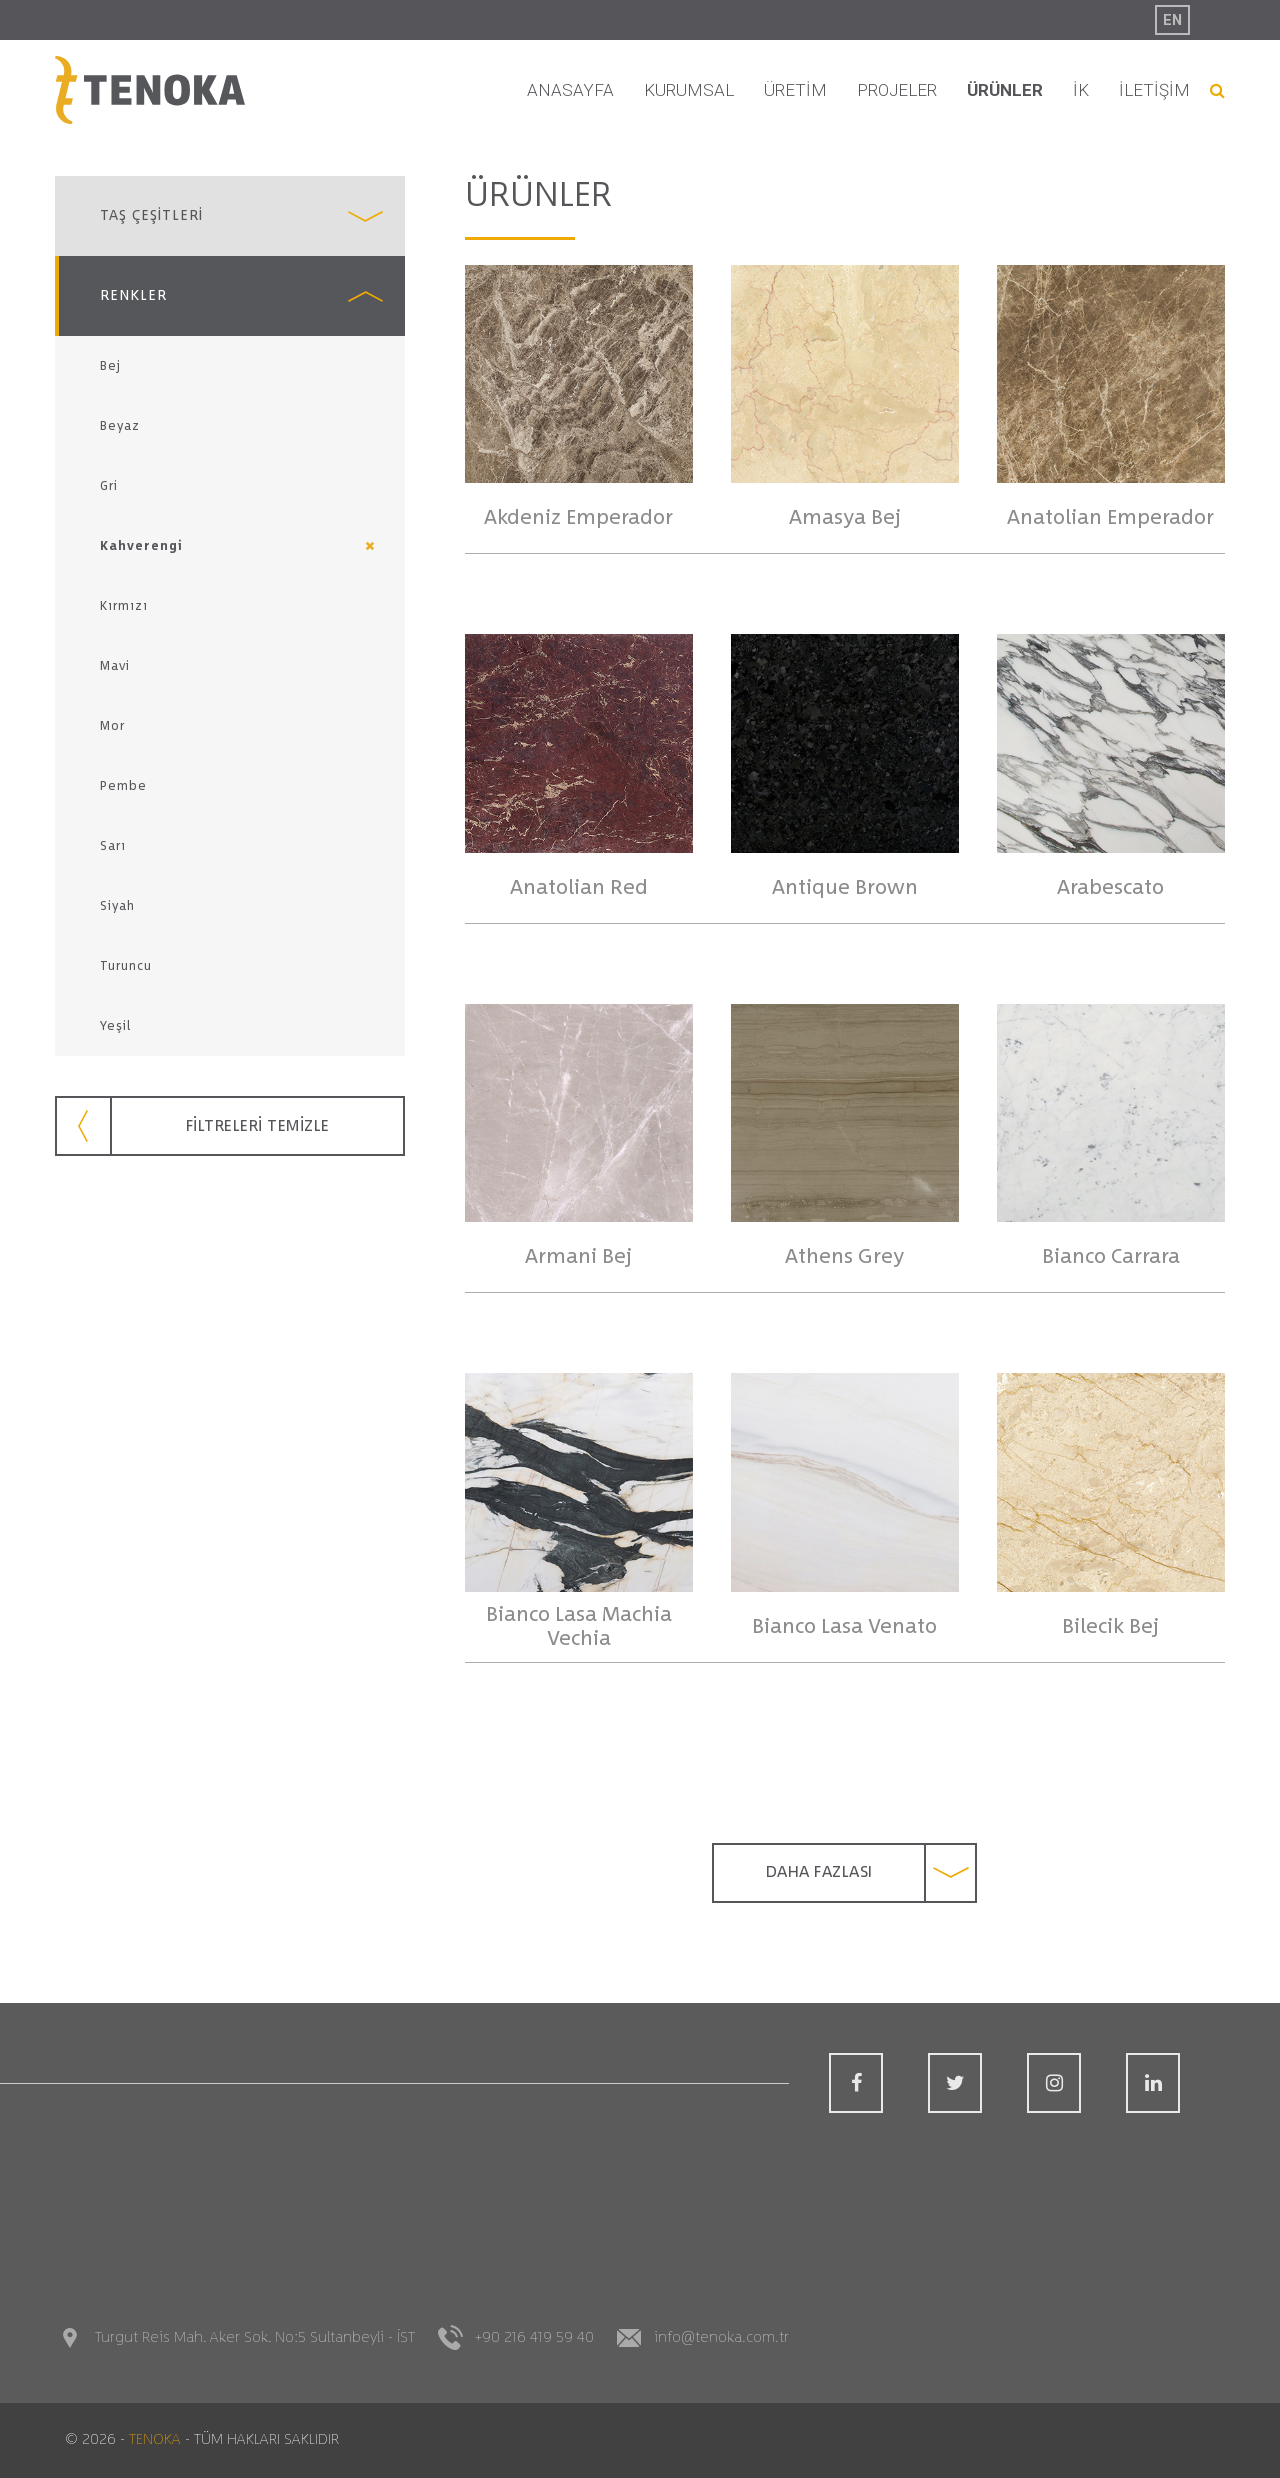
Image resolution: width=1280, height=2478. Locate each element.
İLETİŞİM (1154, 90)
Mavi (115, 666)
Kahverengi (141, 546)
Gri (109, 486)
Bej (110, 366)
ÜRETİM (795, 90)
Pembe (123, 786)
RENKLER (133, 296)
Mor (112, 726)
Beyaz (120, 426)
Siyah (117, 906)
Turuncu (126, 966)
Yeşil (115, 1026)
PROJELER (897, 90)
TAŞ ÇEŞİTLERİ (151, 216)
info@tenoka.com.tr (721, 2337)
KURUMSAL (689, 90)
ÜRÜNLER (1005, 90)
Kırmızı (124, 606)
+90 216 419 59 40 (534, 2337)
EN (1172, 20)
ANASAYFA (570, 90)
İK (1081, 90)
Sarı (113, 846)
